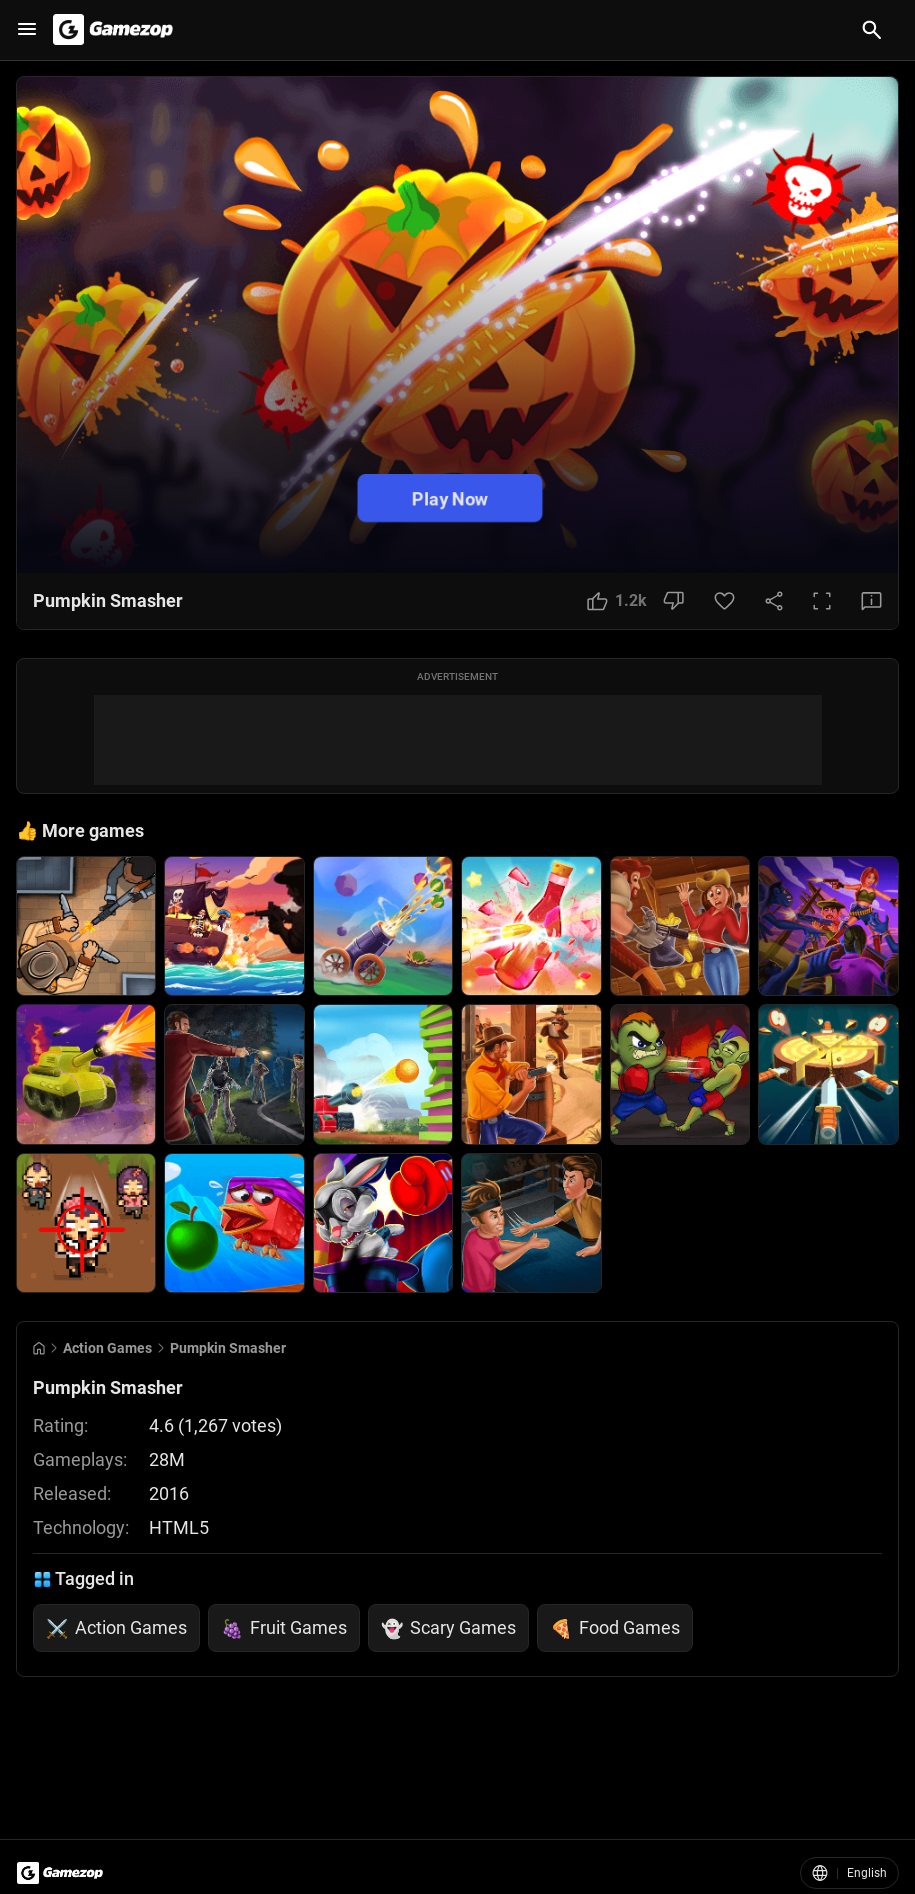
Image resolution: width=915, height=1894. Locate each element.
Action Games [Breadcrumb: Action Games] (107, 1348)
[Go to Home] (39, 1348)
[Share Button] (774, 601)
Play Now (450, 497)
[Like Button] (617, 601)
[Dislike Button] (673, 601)
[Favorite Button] (724, 601)
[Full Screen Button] (822, 601)
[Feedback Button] (871, 601)
